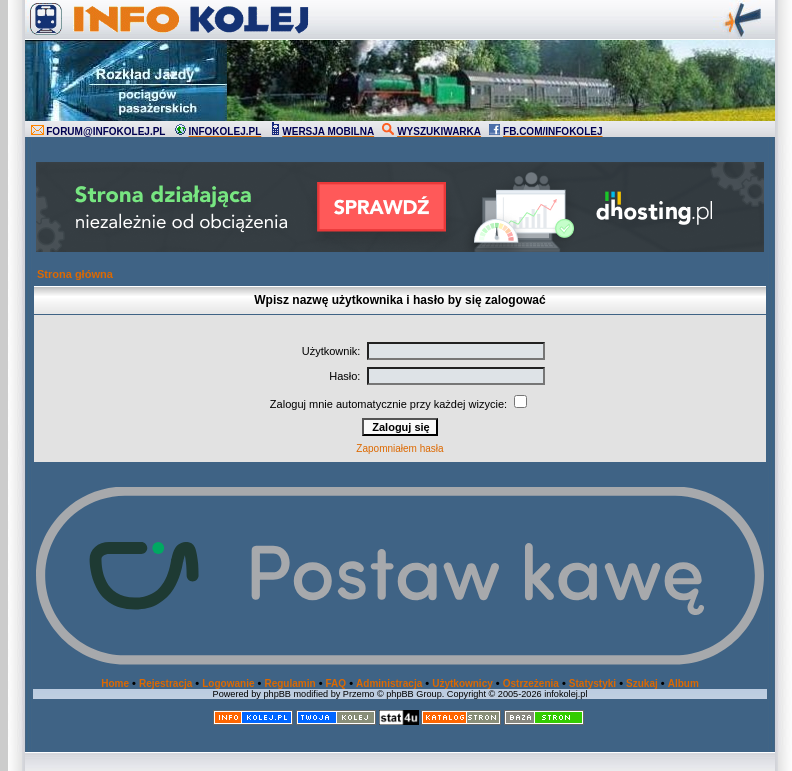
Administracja (389, 683)
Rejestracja (165, 683)
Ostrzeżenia (531, 683)
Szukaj (642, 683)
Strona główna (75, 274)
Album (683, 683)
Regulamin (289, 683)
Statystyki (592, 683)
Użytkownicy (462, 683)
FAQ (336, 683)
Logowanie (228, 683)
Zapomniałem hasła (399, 448)
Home (115, 683)
